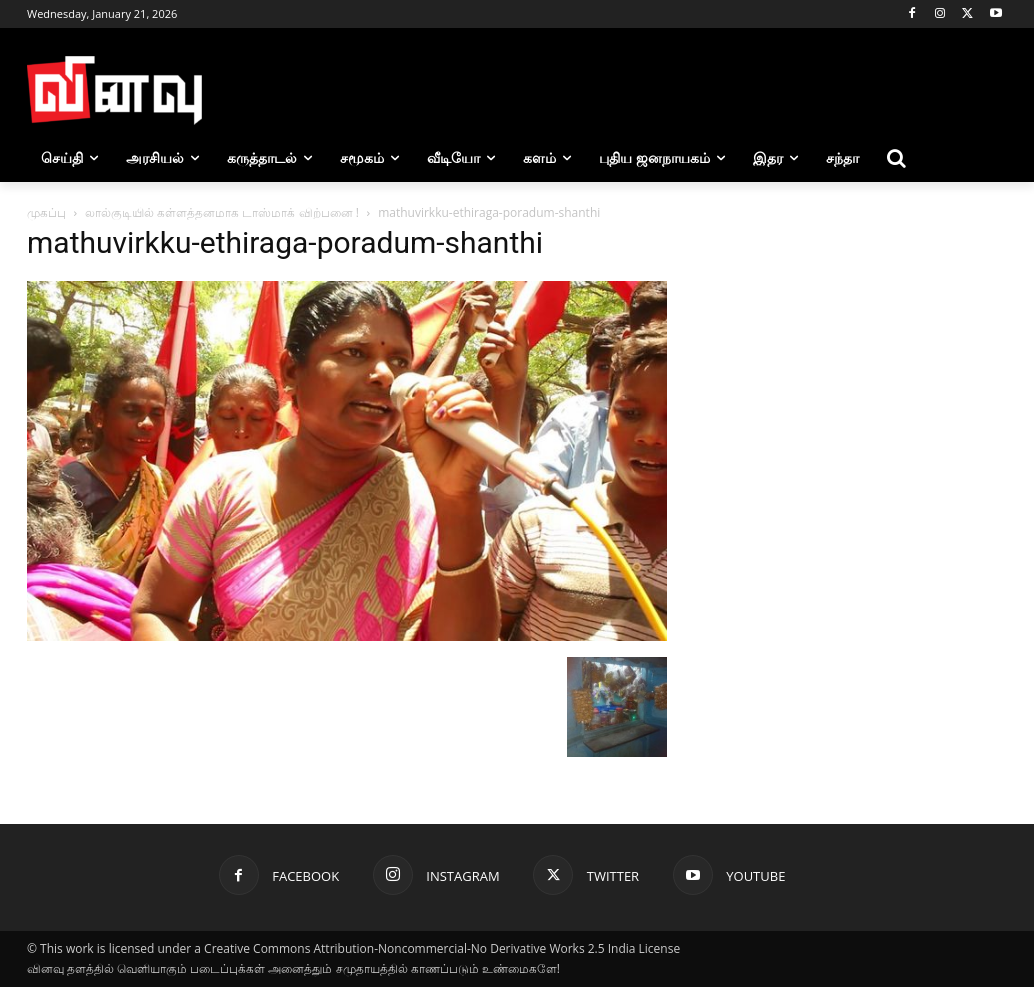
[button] (897, 158)
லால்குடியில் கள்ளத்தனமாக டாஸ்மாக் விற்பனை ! (222, 212)
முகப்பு (46, 212)
